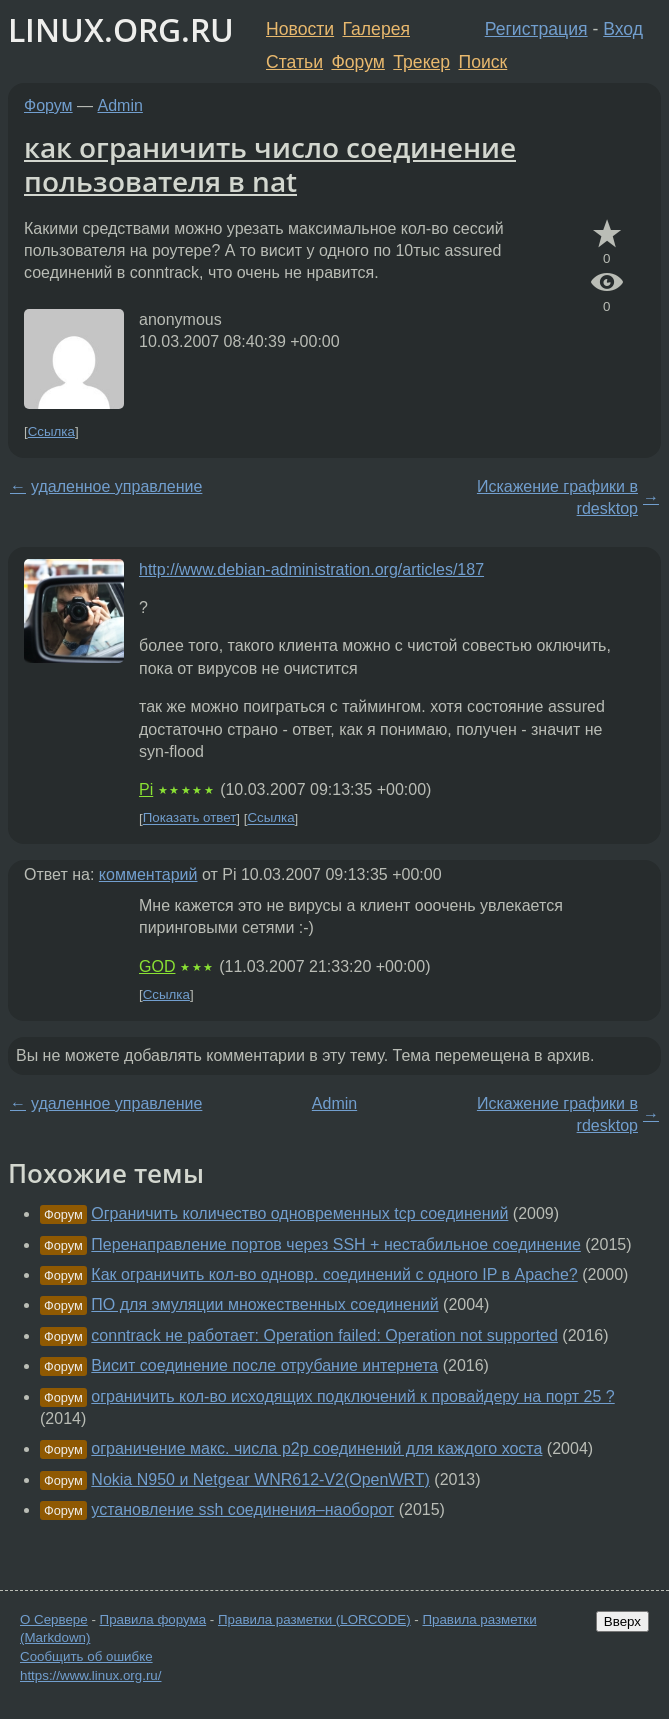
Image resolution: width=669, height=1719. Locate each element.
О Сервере (54, 1619)
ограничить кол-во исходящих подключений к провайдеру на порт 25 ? (352, 1396)
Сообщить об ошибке (86, 1656)
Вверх (622, 1621)
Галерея (376, 29)
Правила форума (153, 1619)
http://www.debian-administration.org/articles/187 (311, 569)
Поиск (483, 62)
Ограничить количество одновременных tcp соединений (299, 1213)
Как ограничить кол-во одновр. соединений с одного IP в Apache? (334, 1274)
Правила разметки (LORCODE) (314, 1619)
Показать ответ (190, 818)
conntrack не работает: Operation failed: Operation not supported (324, 1335)
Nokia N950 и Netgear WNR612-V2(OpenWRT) (260, 1479)
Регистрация (536, 29)
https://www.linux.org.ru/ (90, 1675)
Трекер (421, 62)
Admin (120, 105)
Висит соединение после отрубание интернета (264, 1365)
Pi (146, 789)
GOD (157, 966)
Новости (300, 29)
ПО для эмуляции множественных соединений (264, 1304)
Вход (623, 29)
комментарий (148, 874)
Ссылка (51, 431)
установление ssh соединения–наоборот (242, 1509)
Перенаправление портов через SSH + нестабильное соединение (336, 1244)
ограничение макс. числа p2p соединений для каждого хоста (316, 1448)
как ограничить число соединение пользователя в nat (270, 164)
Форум (357, 62)
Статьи (294, 62)
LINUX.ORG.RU (121, 29)
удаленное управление (116, 486)
